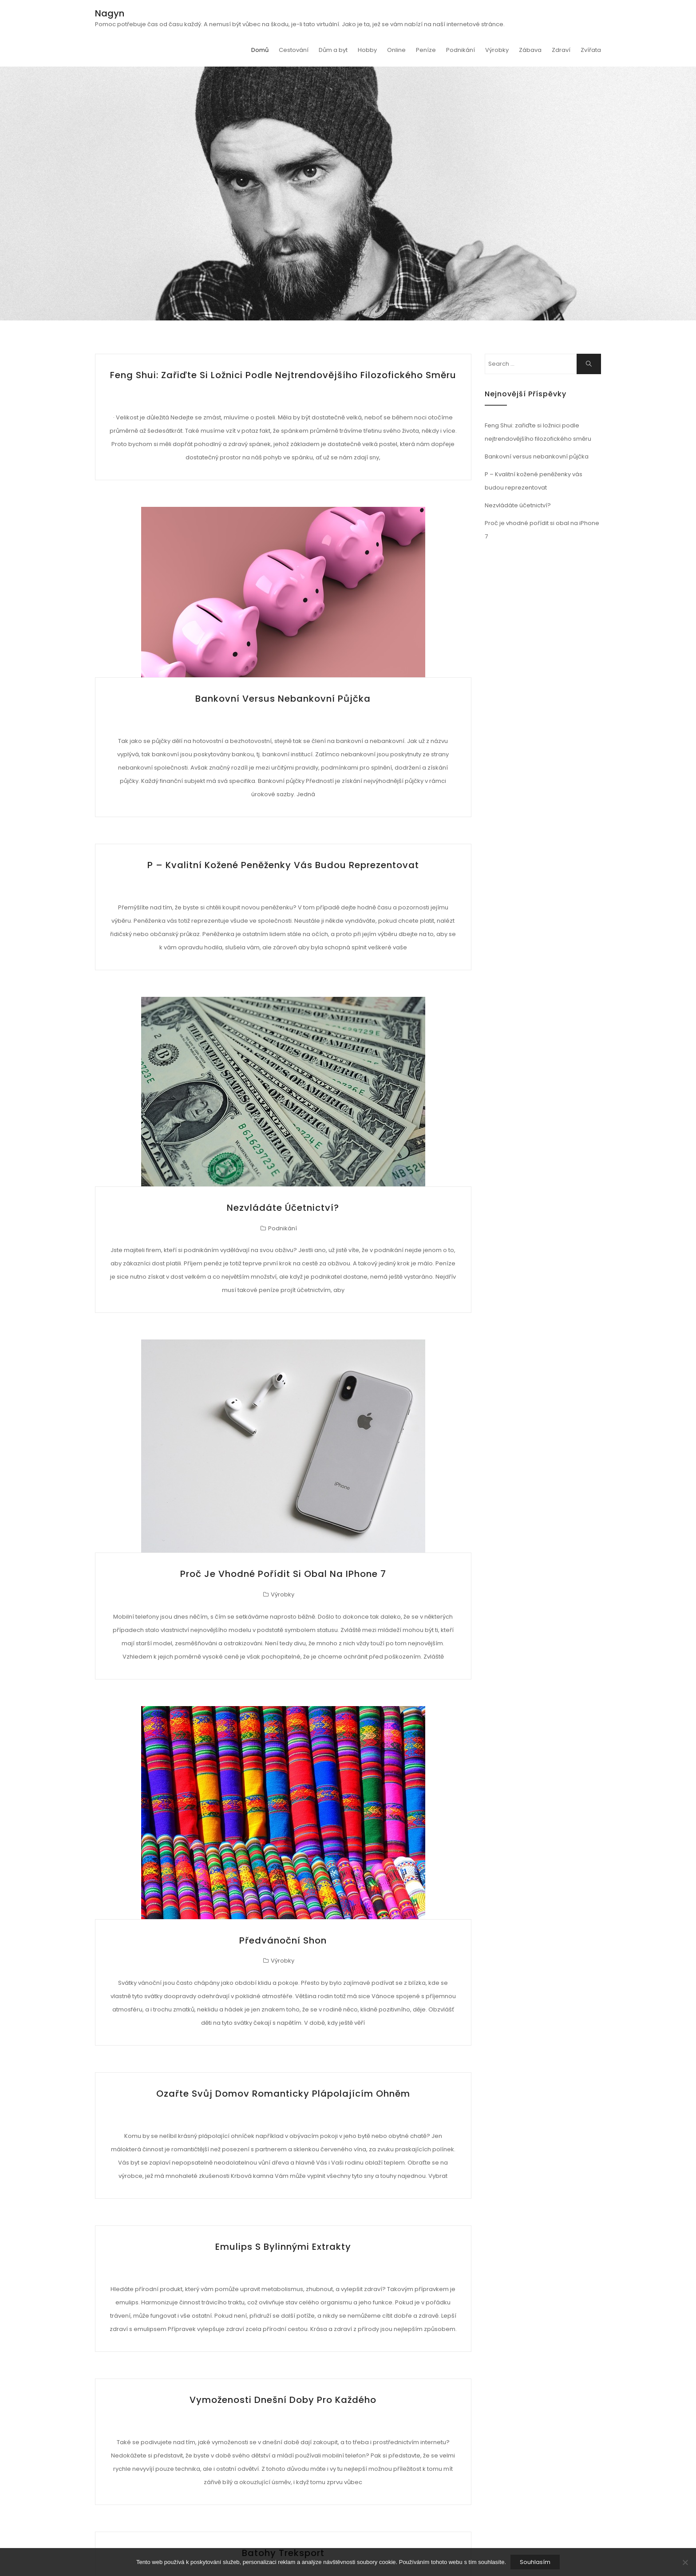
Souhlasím (535, 2562)
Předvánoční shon (283, 1940)
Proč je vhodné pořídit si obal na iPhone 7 (283, 1574)
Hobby (367, 50)
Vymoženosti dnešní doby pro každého (283, 2400)
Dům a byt (333, 50)
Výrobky (497, 50)
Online (396, 50)
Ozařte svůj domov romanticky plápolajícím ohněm (283, 2093)
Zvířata (591, 50)
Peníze (426, 50)
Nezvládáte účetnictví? (283, 1207)
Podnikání (460, 50)
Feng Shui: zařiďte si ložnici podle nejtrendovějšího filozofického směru (283, 375)
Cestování (293, 50)
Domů (260, 50)
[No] (684, 2562)
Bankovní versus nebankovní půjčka (283, 698)
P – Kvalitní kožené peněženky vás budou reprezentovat (283, 865)
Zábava (530, 50)
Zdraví (561, 50)
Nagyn (109, 13)
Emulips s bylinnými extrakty (283, 2246)
